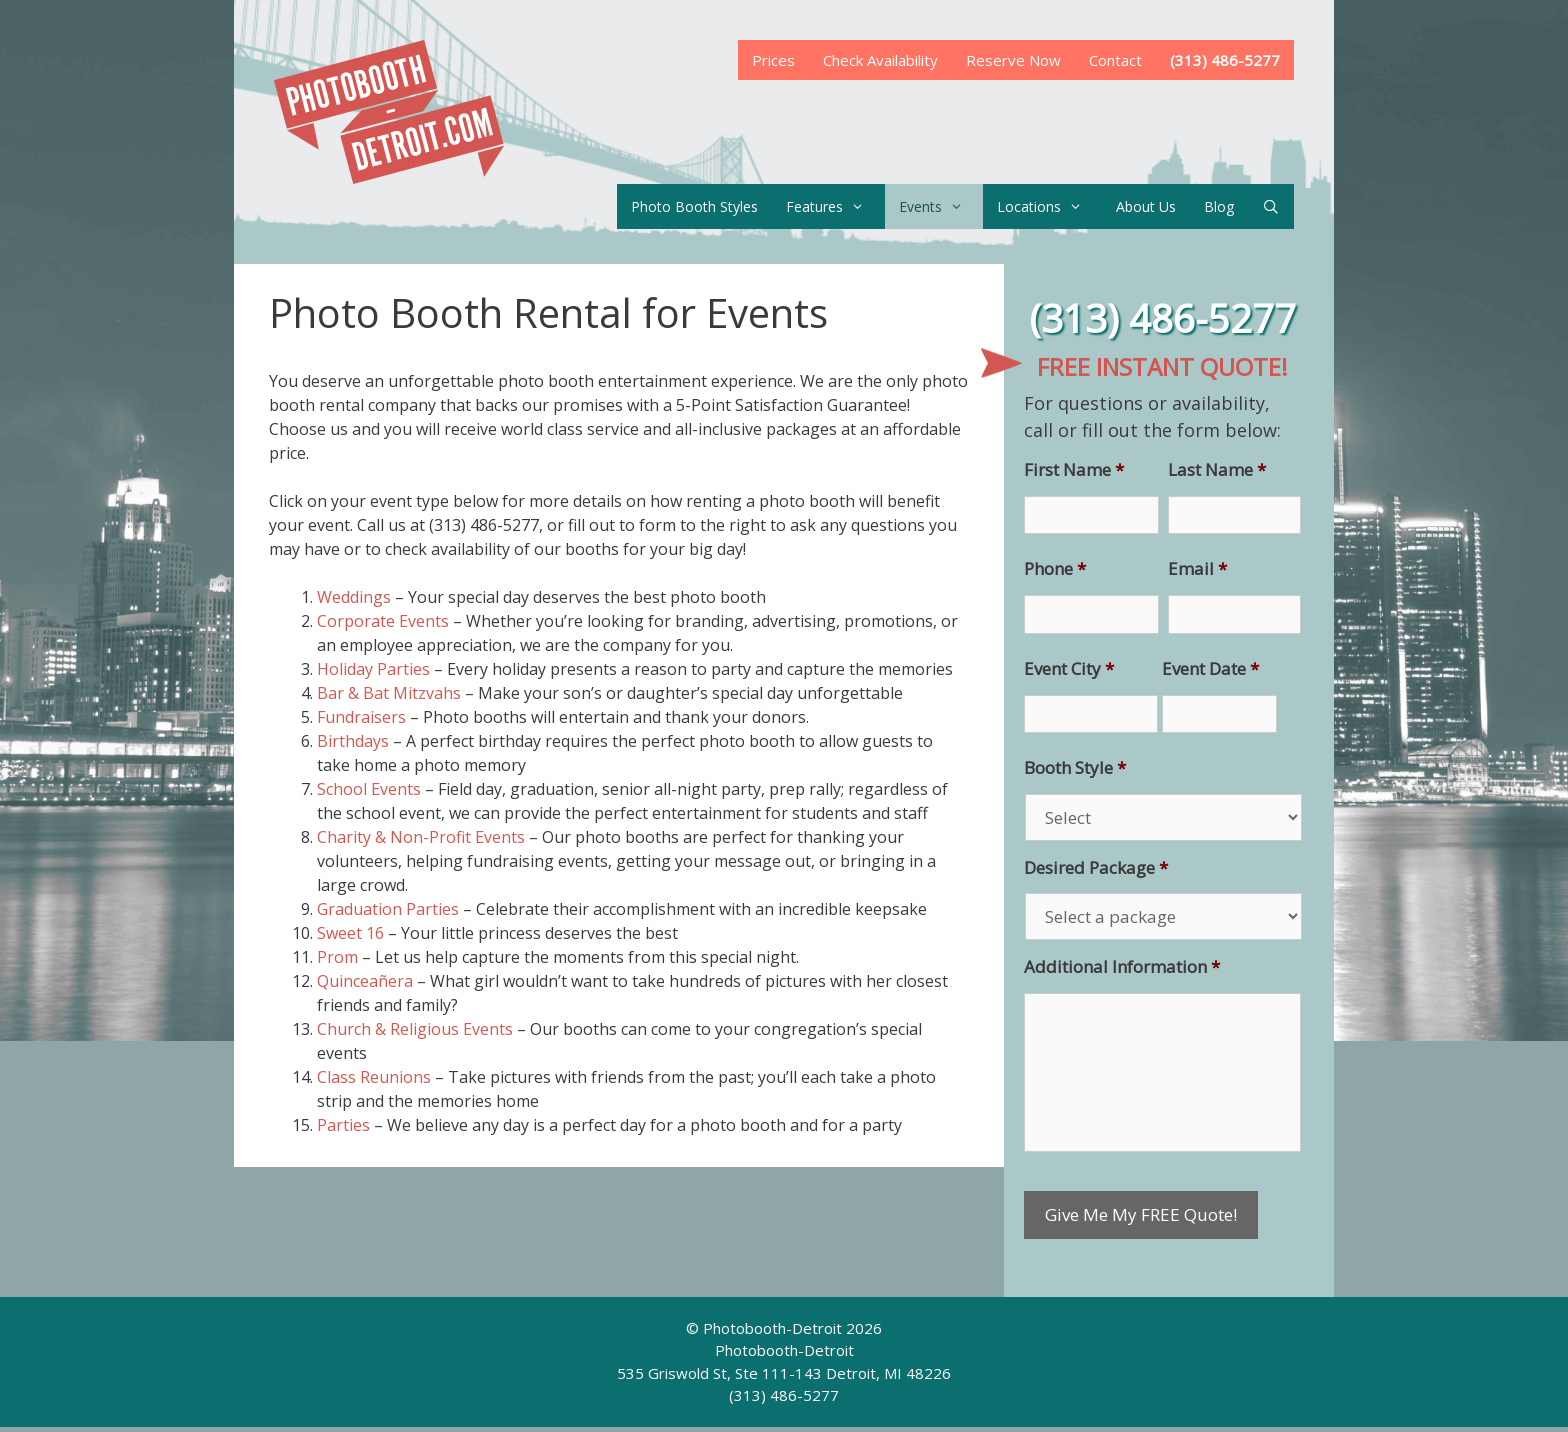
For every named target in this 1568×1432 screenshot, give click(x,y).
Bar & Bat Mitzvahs (389, 693)
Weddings (354, 597)
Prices (773, 60)
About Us (1146, 206)
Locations (1049, 206)
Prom (337, 957)
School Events (369, 789)
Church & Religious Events (415, 1029)
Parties (343, 1125)
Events (941, 206)
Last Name (1217, 470)
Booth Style (1075, 768)
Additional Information (1122, 967)
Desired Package (1096, 868)
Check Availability (880, 60)
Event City (1069, 669)
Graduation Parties (388, 909)
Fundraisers (361, 717)
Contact (1115, 60)
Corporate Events (383, 621)
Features (835, 206)
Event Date (1210, 669)
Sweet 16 (350, 933)
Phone (1055, 569)
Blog (1219, 206)
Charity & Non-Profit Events (421, 837)
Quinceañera (365, 981)
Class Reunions (374, 1077)
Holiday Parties (373, 669)
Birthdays (353, 741)
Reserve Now (1013, 60)
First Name (1074, 470)
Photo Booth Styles (694, 206)
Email (1197, 569)
